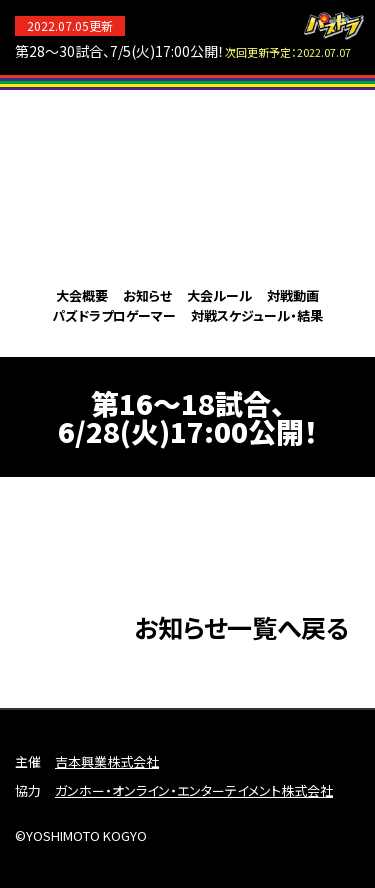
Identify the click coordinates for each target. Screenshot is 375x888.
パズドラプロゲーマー (114, 315)
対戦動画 (293, 295)
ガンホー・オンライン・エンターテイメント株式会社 (194, 790)
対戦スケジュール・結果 (257, 315)
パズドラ (334, 26)
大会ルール (219, 295)
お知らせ (147, 295)
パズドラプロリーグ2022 (187, 185)
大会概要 (82, 295)
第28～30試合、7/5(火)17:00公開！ (183, 51)
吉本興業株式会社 (107, 761)
